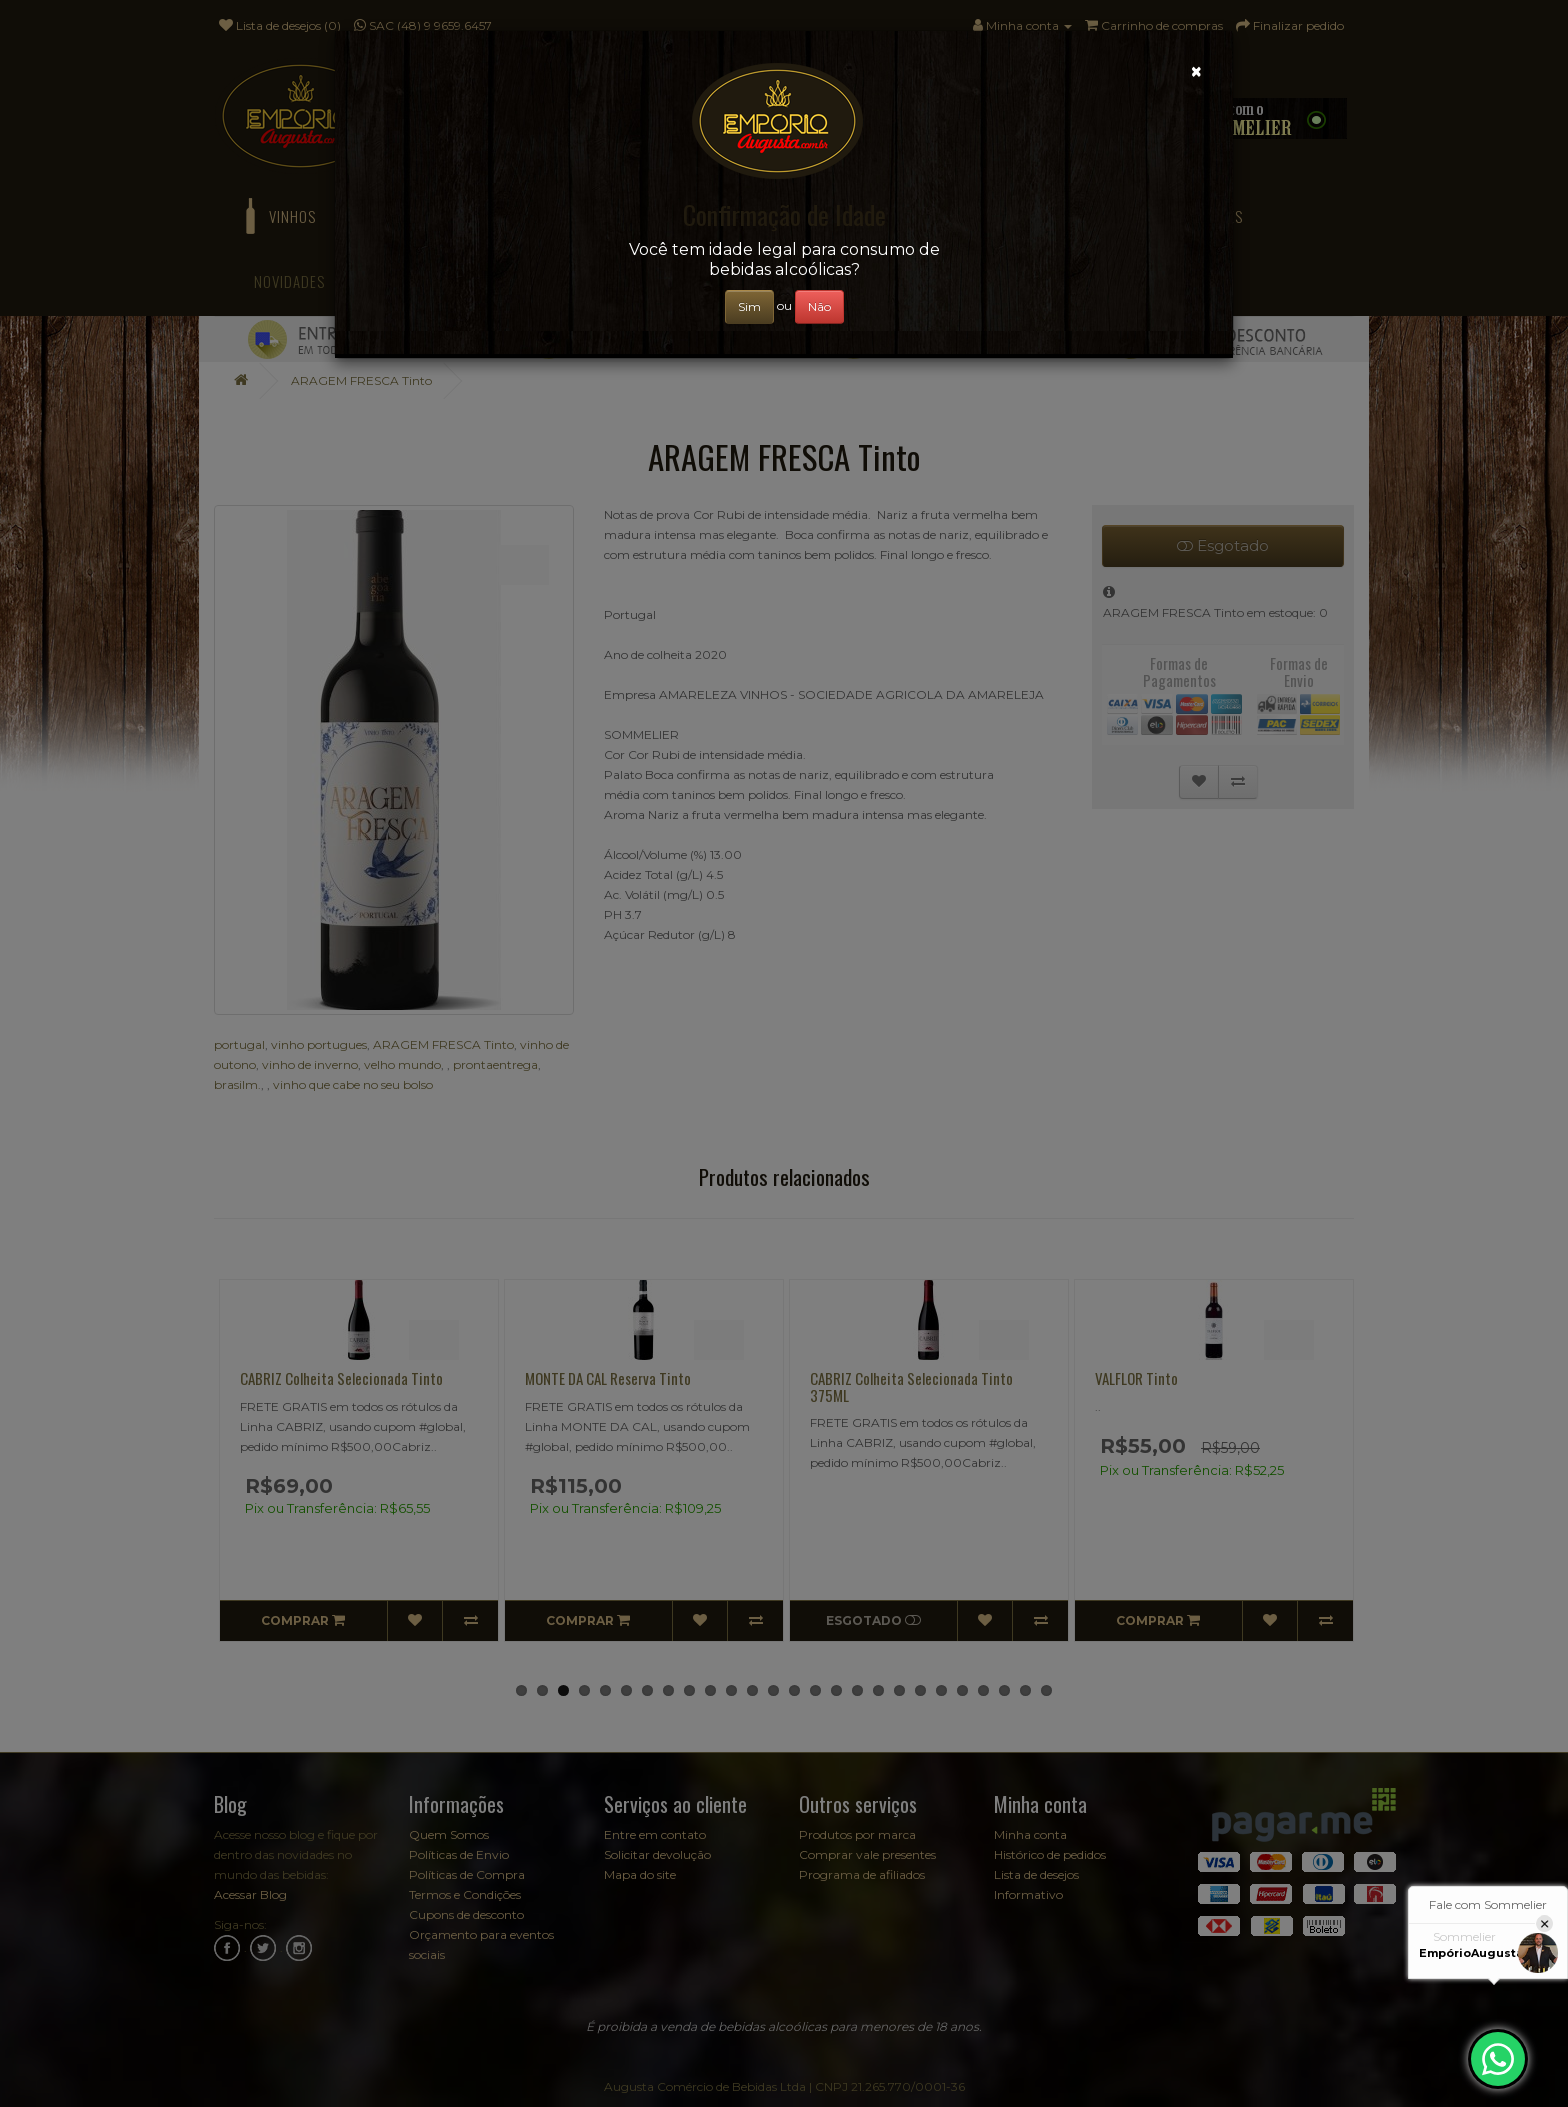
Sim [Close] (749, 306)
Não (819, 306)
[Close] (1196, 71)
